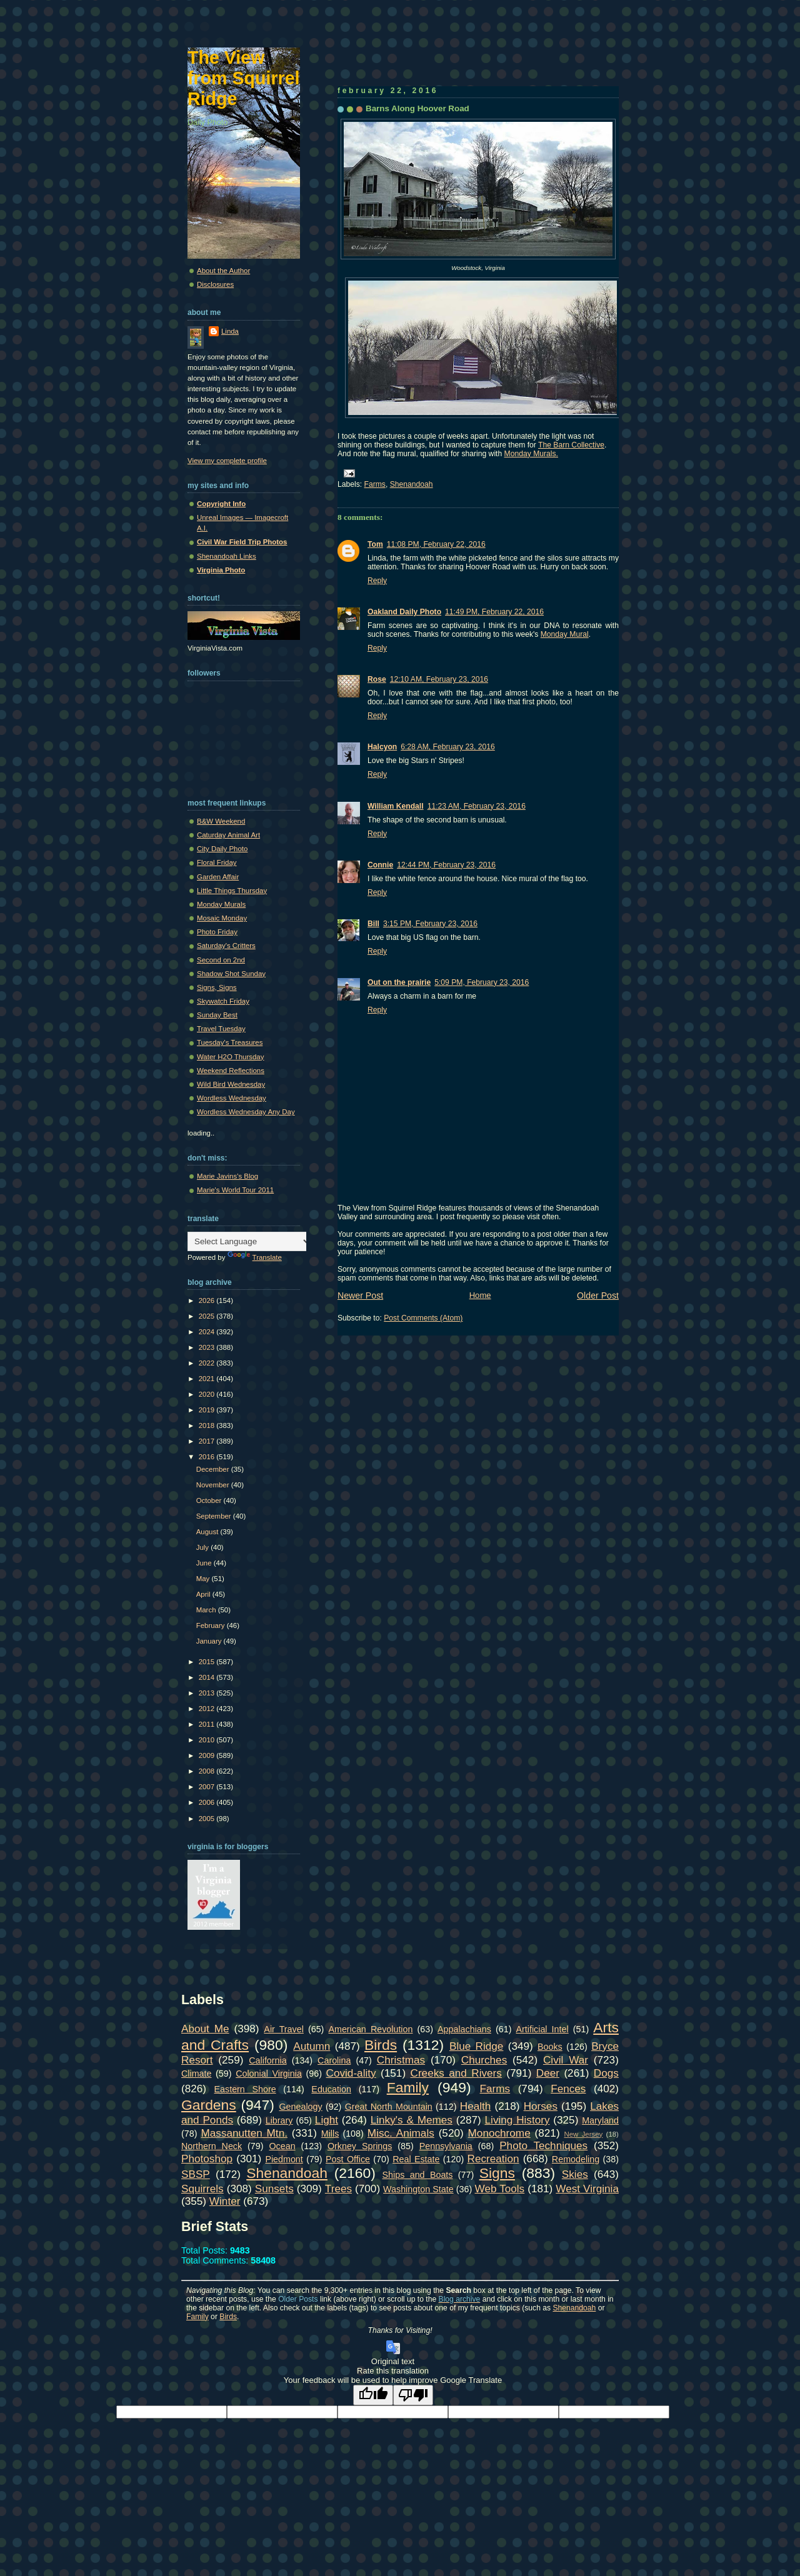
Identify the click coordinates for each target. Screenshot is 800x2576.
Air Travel (283, 2029)
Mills (330, 2134)
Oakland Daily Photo (404, 611)
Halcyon (382, 746)
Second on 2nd (221, 960)
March (207, 1610)
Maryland (600, 2120)
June (205, 1563)
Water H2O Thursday (230, 1057)
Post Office (348, 2159)
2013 (208, 1693)
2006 (208, 1802)
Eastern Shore (245, 2089)
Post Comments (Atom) (423, 1318)
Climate (196, 2074)
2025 (208, 1316)
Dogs (606, 2073)
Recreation (493, 2158)
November (213, 1485)
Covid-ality (351, 2073)
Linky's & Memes (411, 2120)
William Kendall (396, 806)
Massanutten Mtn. (244, 2133)
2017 (208, 1441)
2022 (208, 1363)
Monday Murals (221, 904)
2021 (208, 1378)
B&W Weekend (221, 821)
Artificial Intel (542, 2029)
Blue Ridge (476, 2046)
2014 (208, 1677)
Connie (380, 865)
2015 (208, 1661)
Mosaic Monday (222, 918)
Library (279, 2120)
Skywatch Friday (223, 1001)
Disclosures (215, 284)
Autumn (311, 2046)
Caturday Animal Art (228, 835)
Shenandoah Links (226, 556)
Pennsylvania (445, 2146)
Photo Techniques (543, 2145)
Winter (225, 2201)
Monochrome (499, 2133)
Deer (547, 2073)
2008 (208, 1771)
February (211, 1625)
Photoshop (206, 2158)
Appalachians (464, 2029)
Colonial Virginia (269, 2074)
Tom (375, 544)
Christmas (401, 2060)
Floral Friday (217, 862)
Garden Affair (218, 877)
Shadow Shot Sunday (231, 973)
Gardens (208, 2105)
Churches (484, 2060)
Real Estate (415, 2159)
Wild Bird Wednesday (231, 1084)
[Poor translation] (413, 2395)
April (204, 1594)
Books (550, 2047)
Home (480, 1295)
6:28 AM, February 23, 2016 (448, 746)
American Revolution (370, 2029)
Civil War (565, 2060)
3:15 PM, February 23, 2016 (430, 923)
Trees (338, 2188)
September (214, 1516)
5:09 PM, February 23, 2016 (481, 982)
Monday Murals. (531, 453)
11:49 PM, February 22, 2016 (494, 611)
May (204, 1578)
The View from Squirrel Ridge (244, 78)
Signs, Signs (217, 987)
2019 (208, 1410)
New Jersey (583, 2134)
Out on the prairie (399, 982)
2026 (208, 1300)
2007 (208, 1786)
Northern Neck (211, 2146)
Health (475, 2106)
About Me (205, 2028)
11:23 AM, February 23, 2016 (477, 806)
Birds (380, 2045)
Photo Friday (217, 932)
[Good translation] (373, 2395)
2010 (208, 1740)
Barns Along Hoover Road (417, 108)
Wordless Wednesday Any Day (246, 1112)
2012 (208, 1708)
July (203, 1547)
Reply (377, 580)
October (210, 1500)
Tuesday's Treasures (229, 1042)
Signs (497, 2173)
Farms (375, 484)
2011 (208, 1724)
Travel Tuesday (221, 1028)
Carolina (334, 2060)
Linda (230, 331)
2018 (208, 1425)
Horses (541, 2106)
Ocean (282, 2146)
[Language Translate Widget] (250, 1241)
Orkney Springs (360, 2146)
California (267, 2060)
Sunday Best (217, 1015)
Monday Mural (565, 634)
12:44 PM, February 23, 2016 (446, 865)
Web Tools (500, 2188)
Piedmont (283, 2159)
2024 (208, 1331)
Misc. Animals (401, 2133)
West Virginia (587, 2188)
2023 (208, 1347)
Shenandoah (411, 484)
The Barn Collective (571, 445)
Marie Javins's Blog (227, 1176)
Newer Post (360, 1295)
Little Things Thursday (232, 890)
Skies (575, 2174)
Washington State (418, 2189)
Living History (517, 2120)
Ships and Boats (417, 2175)
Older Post (598, 1295)
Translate (255, 1257)
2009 (208, 1755)
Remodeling (575, 2159)
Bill (373, 923)
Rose (377, 679)
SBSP (195, 2174)
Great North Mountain (388, 2107)
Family (408, 2087)
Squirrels (202, 2188)
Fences (568, 2088)
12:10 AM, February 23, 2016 (439, 679)
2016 (208, 1456)
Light (326, 2120)
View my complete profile (227, 460)
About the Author (223, 270)
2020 (208, 1394)
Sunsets (274, 2188)
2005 (208, 1818)
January (210, 1641)
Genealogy (300, 2107)
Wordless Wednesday (231, 1098)
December (213, 1469)
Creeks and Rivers (456, 2073)
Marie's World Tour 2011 (235, 1190)
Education (331, 2089)
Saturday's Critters (226, 945)
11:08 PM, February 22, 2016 (436, 544)
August (208, 1531)
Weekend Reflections (230, 1070)
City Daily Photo (222, 848)
